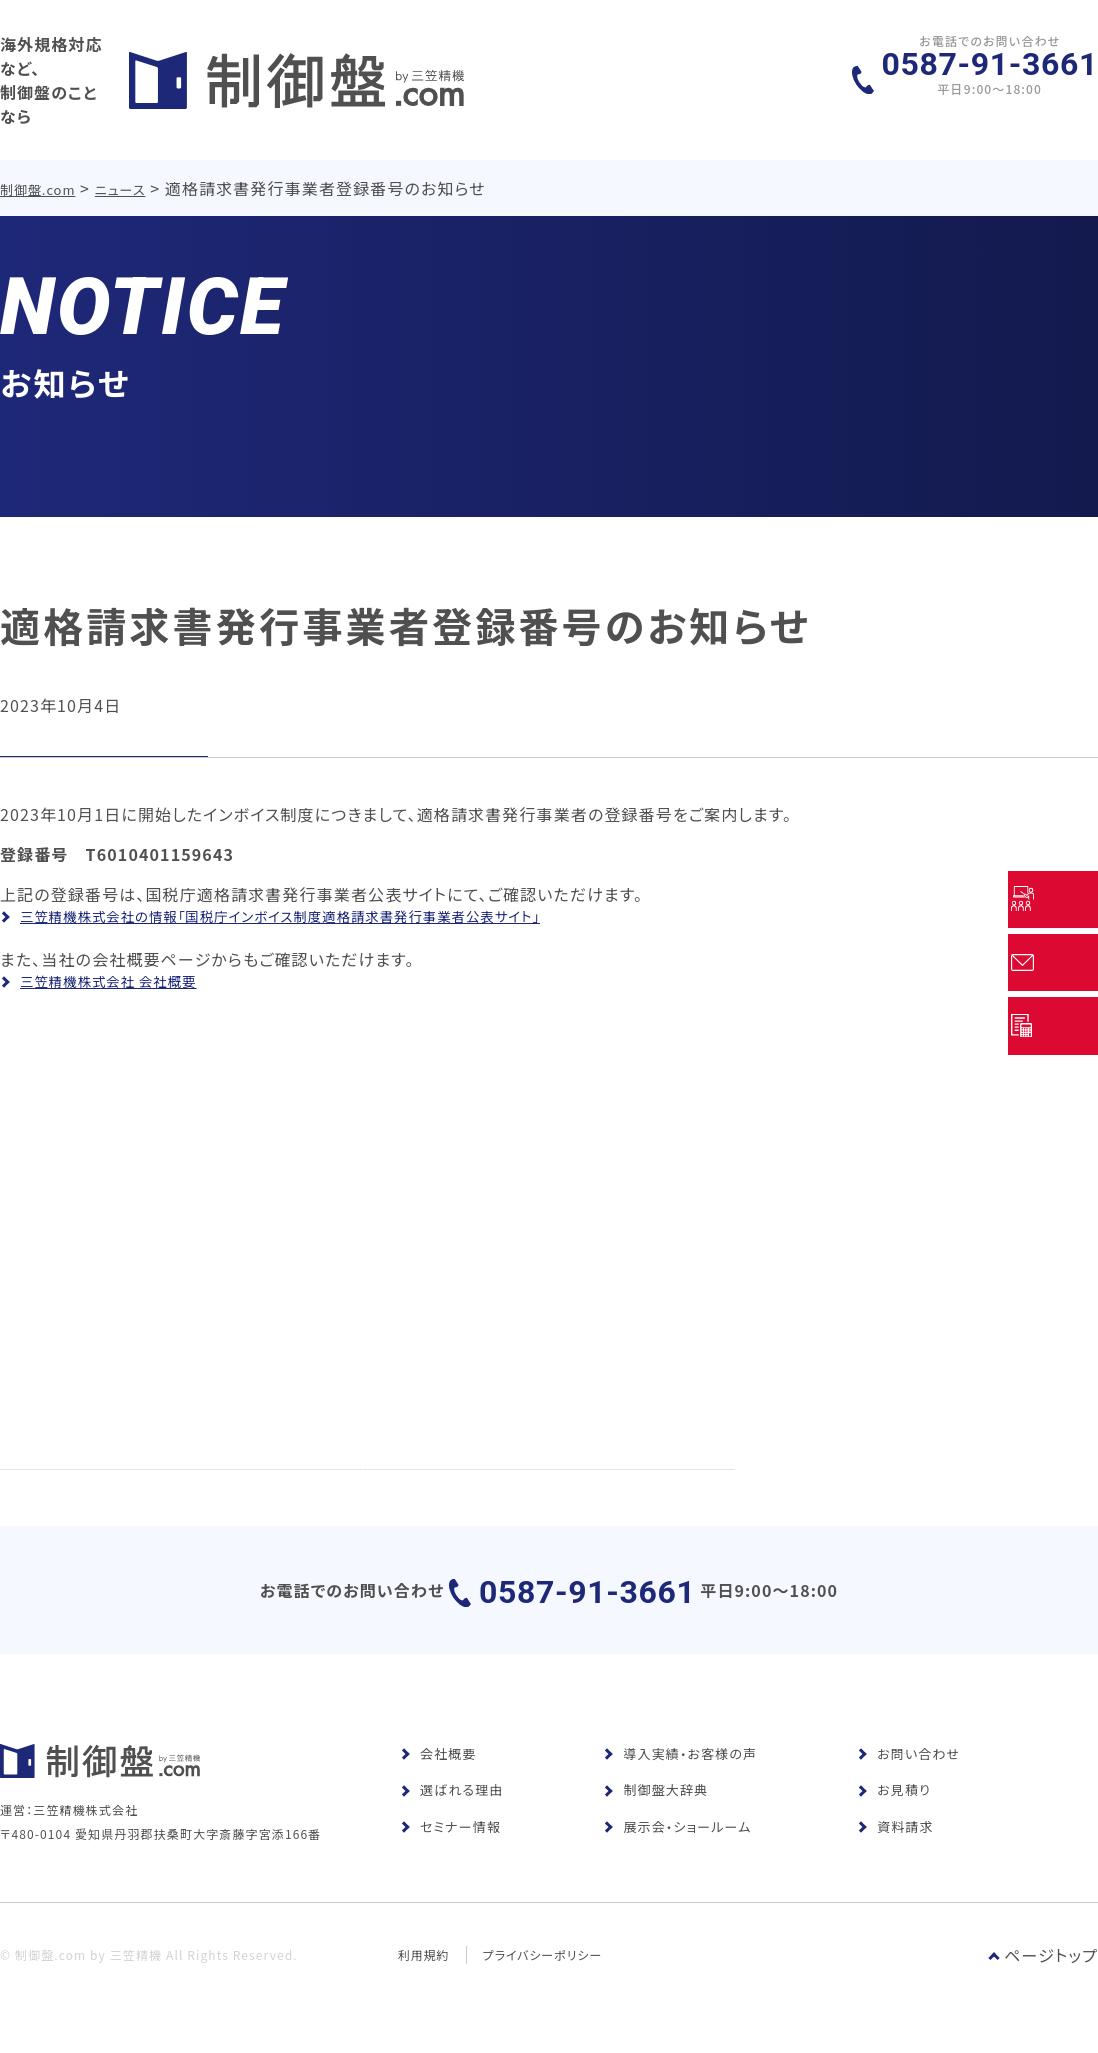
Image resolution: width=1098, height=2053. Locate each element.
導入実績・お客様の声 (680, 1781)
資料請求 (895, 1854)
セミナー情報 (450, 1854)
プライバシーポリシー (544, 2010)
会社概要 (438, 1781)
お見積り (894, 1818)
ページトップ (1043, 2011)
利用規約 (424, 2010)
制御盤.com (38, 168)
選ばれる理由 (451, 1818)
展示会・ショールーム (677, 1854)
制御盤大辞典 (655, 1818)
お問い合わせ (908, 1781)
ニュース (121, 168)
